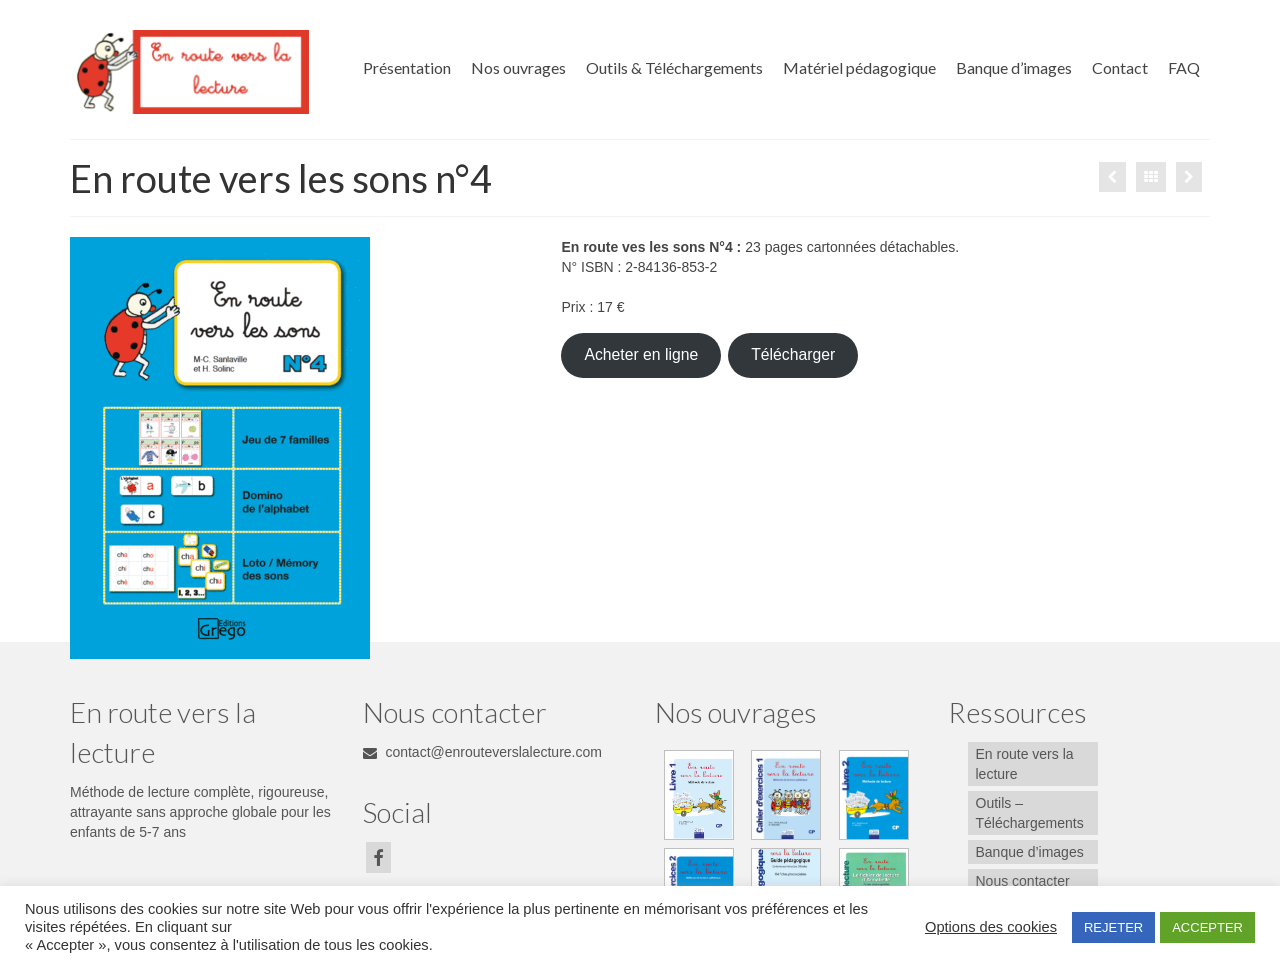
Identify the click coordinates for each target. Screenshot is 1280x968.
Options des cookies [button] (991, 927)
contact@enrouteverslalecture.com (482, 752)
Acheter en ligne (641, 354)
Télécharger (793, 354)
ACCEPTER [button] (1207, 927)
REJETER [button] (1113, 927)
